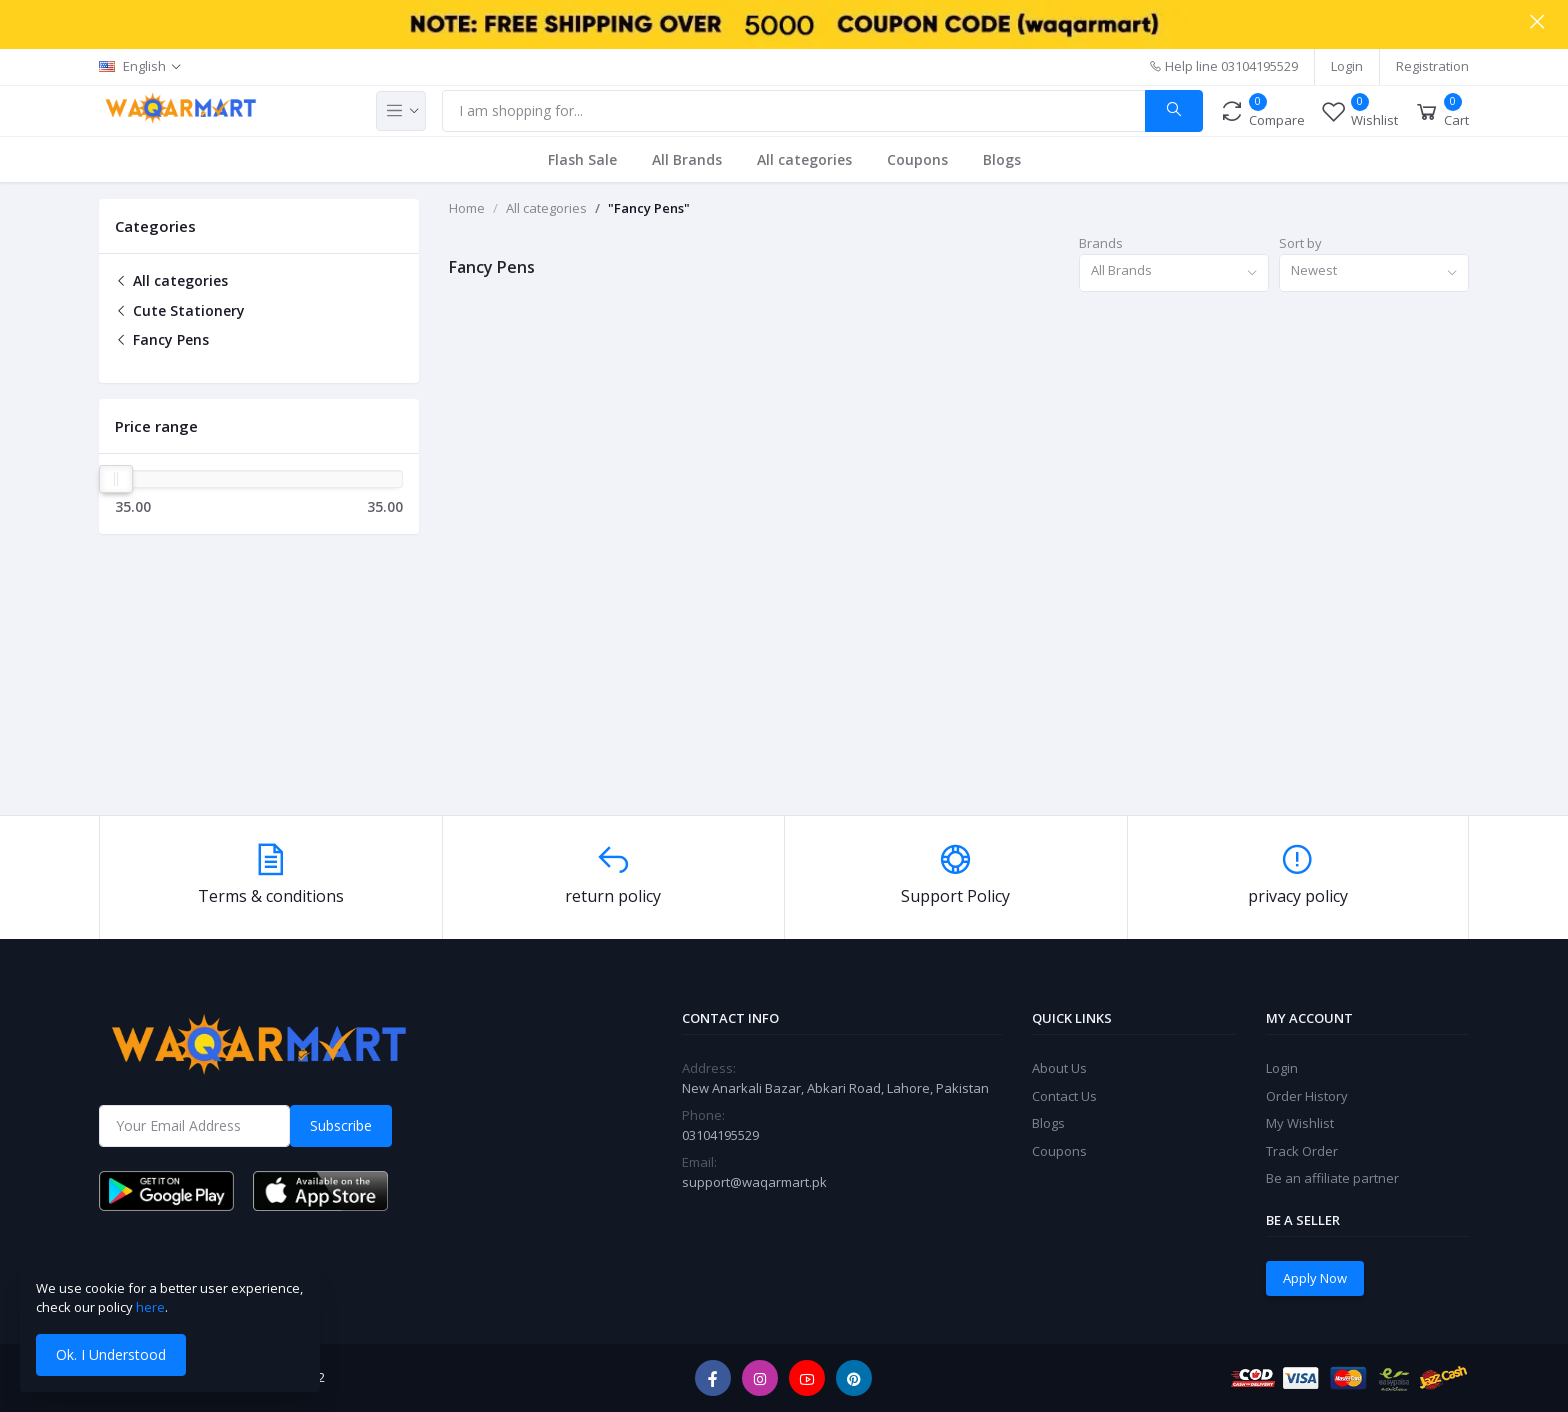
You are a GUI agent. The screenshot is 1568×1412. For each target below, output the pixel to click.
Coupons (917, 159)
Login (1347, 66)
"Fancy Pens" (649, 208)
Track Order (1302, 1151)
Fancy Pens (162, 339)
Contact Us (1064, 1096)
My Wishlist (1300, 1123)
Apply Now (1315, 1278)
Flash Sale (582, 159)
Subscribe (341, 1125)
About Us (1059, 1068)
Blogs (1002, 159)
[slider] (116, 479)
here (150, 1307)
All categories (804, 159)
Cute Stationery (180, 310)
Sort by (1300, 243)
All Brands (687, 159)
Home (467, 208)
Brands (1101, 243)
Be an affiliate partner (1332, 1178)
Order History (1307, 1096)
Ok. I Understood (111, 1354)
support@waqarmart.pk (754, 1182)
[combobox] (1174, 273)
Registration (1432, 66)
